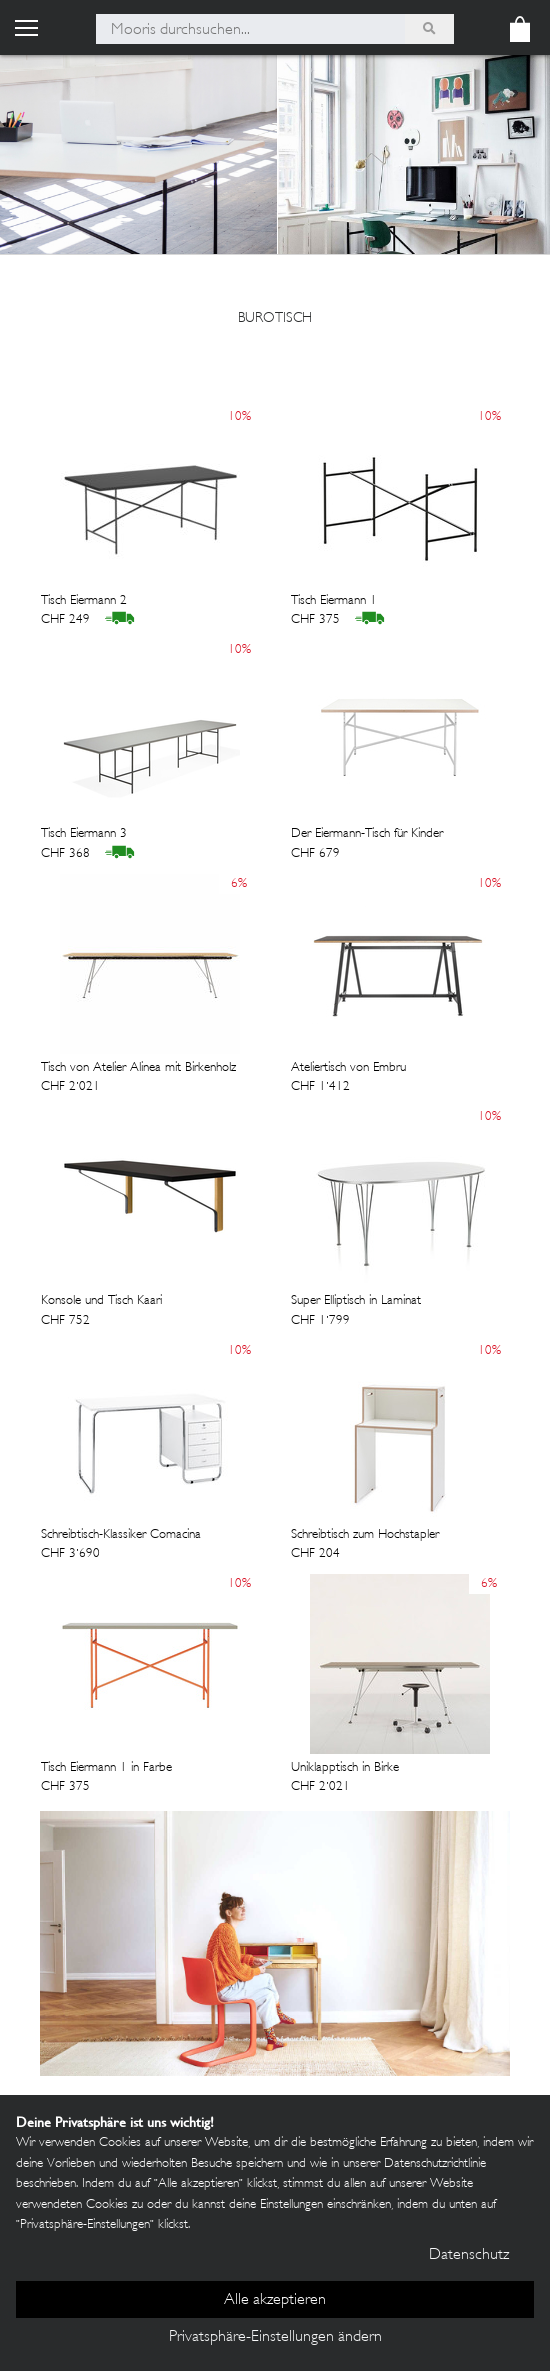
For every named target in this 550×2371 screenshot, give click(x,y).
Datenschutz (469, 2255)
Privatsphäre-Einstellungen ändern (275, 2337)
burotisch (275, 318)
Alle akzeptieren (275, 2300)
